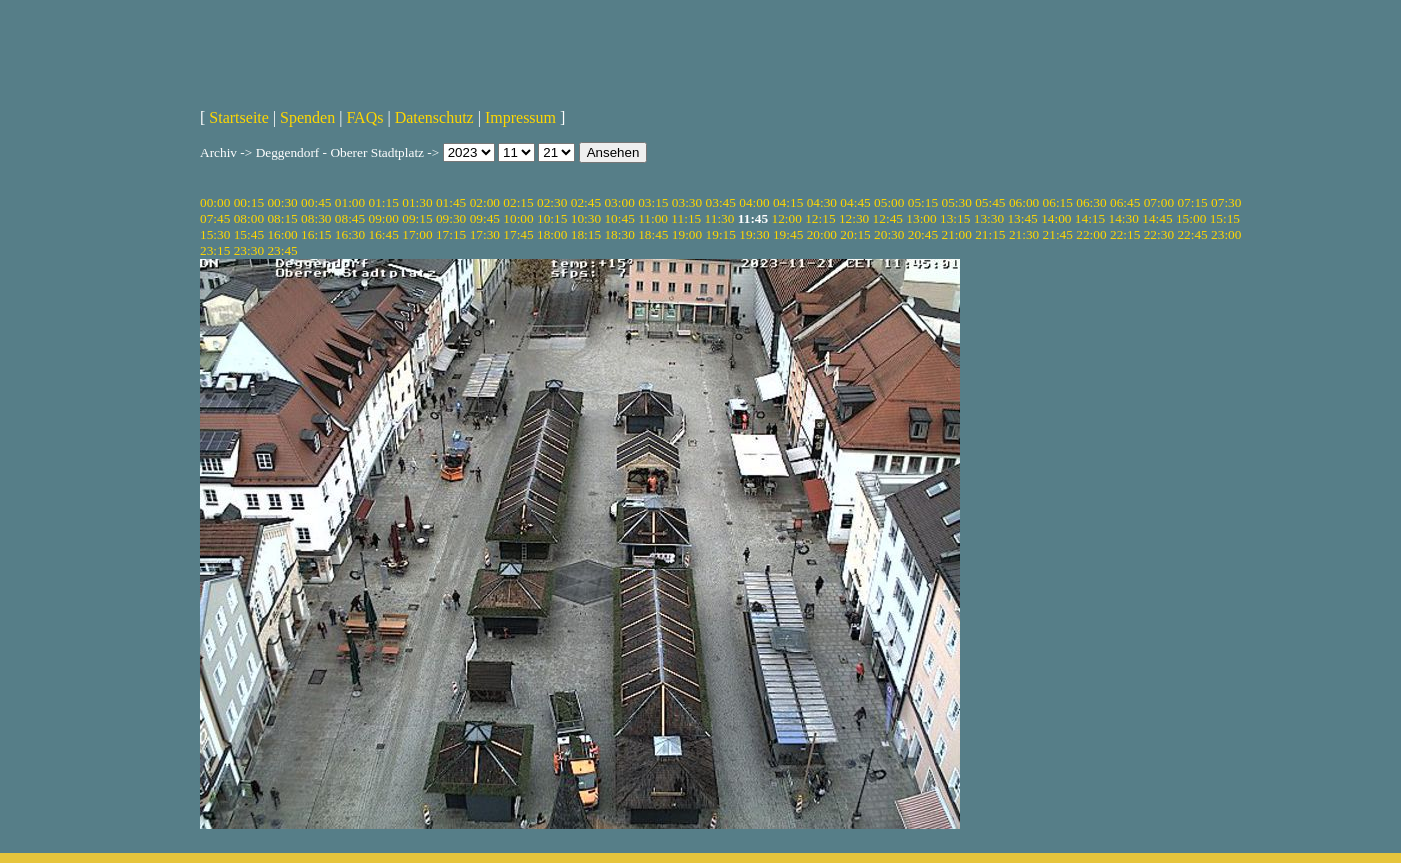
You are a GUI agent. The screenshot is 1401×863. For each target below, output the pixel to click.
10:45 (619, 218)
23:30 (249, 250)
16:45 (384, 234)
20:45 (923, 234)
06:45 (1125, 202)
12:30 (854, 218)
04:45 (855, 202)
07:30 (1226, 202)
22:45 (1192, 234)
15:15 (1225, 218)
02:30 (552, 202)
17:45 (518, 234)
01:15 (384, 202)
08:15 (282, 218)
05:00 (889, 202)
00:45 (316, 202)
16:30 (350, 234)
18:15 (586, 234)
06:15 (1058, 202)
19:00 (687, 234)
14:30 (1124, 218)
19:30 (754, 234)
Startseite (239, 117)
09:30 (451, 218)
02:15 (518, 202)
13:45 (1022, 218)
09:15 (417, 218)
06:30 (1091, 202)
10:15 (552, 218)
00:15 (249, 202)
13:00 (921, 218)
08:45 (350, 218)
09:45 (485, 218)
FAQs (364, 117)
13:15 (955, 218)
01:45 (451, 202)
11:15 (686, 218)
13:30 (989, 218)
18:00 (552, 234)
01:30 (417, 202)
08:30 (316, 218)
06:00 (1024, 202)
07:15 (1192, 202)
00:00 (215, 202)
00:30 (282, 202)
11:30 (720, 218)
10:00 (518, 218)
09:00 (384, 218)
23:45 (282, 250)
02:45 (586, 202)
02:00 (485, 202)
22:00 (1091, 234)
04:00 (754, 202)
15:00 (1191, 218)
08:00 (249, 218)
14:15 (1090, 218)
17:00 (417, 234)
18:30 (619, 234)
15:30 (215, 234)
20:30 (889, 234)
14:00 (1056, 218)
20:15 (855, 234)
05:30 (956, 202)
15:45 (249, 234)
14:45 (1157, 218)
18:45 (653, 234)
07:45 (215, 218)
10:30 (586, 218)
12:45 (888, 218)
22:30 (1159, 234)
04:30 (822, 202)
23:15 (215, 250)
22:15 (1125, 234)
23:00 (1226, 234)
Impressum (520, 117)
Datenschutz (434, 117)
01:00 (350, 202)
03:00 (619, 202)
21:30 (1024, 234)
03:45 (721, 202)
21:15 (990, 234)
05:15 (923, 202)
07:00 (1159, 202)
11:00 (653, 218)
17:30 (485, 234)
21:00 (956, 234)
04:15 (788, 202)
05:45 (990, 202)
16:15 (316, 234)
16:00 (282, 234)
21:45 (1058, 234)
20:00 (822, 234)
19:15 (721, 234)
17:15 (451, 234)
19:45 (788, 234)
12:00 (787, 218)
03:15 (653, 202)
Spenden (307, 117)
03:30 (687, 202)
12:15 (820, 218)
